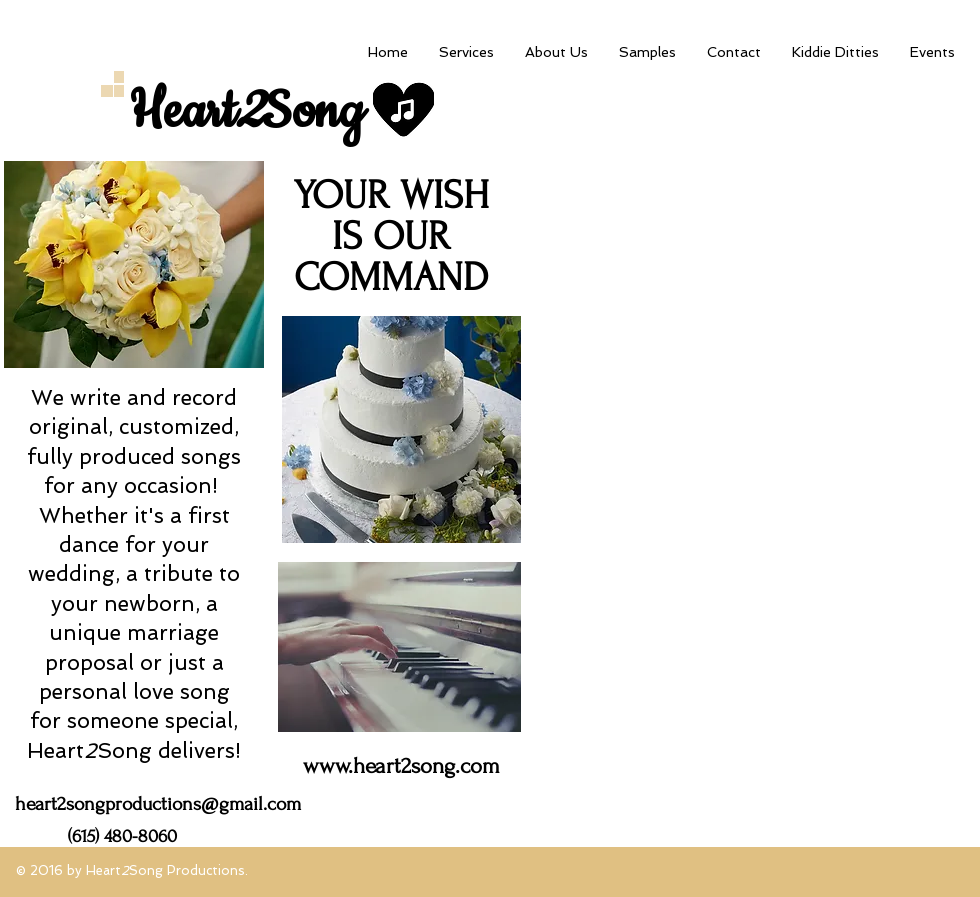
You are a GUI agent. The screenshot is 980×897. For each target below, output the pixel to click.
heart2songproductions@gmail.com (158, 804)
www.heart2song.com (401, 766)
